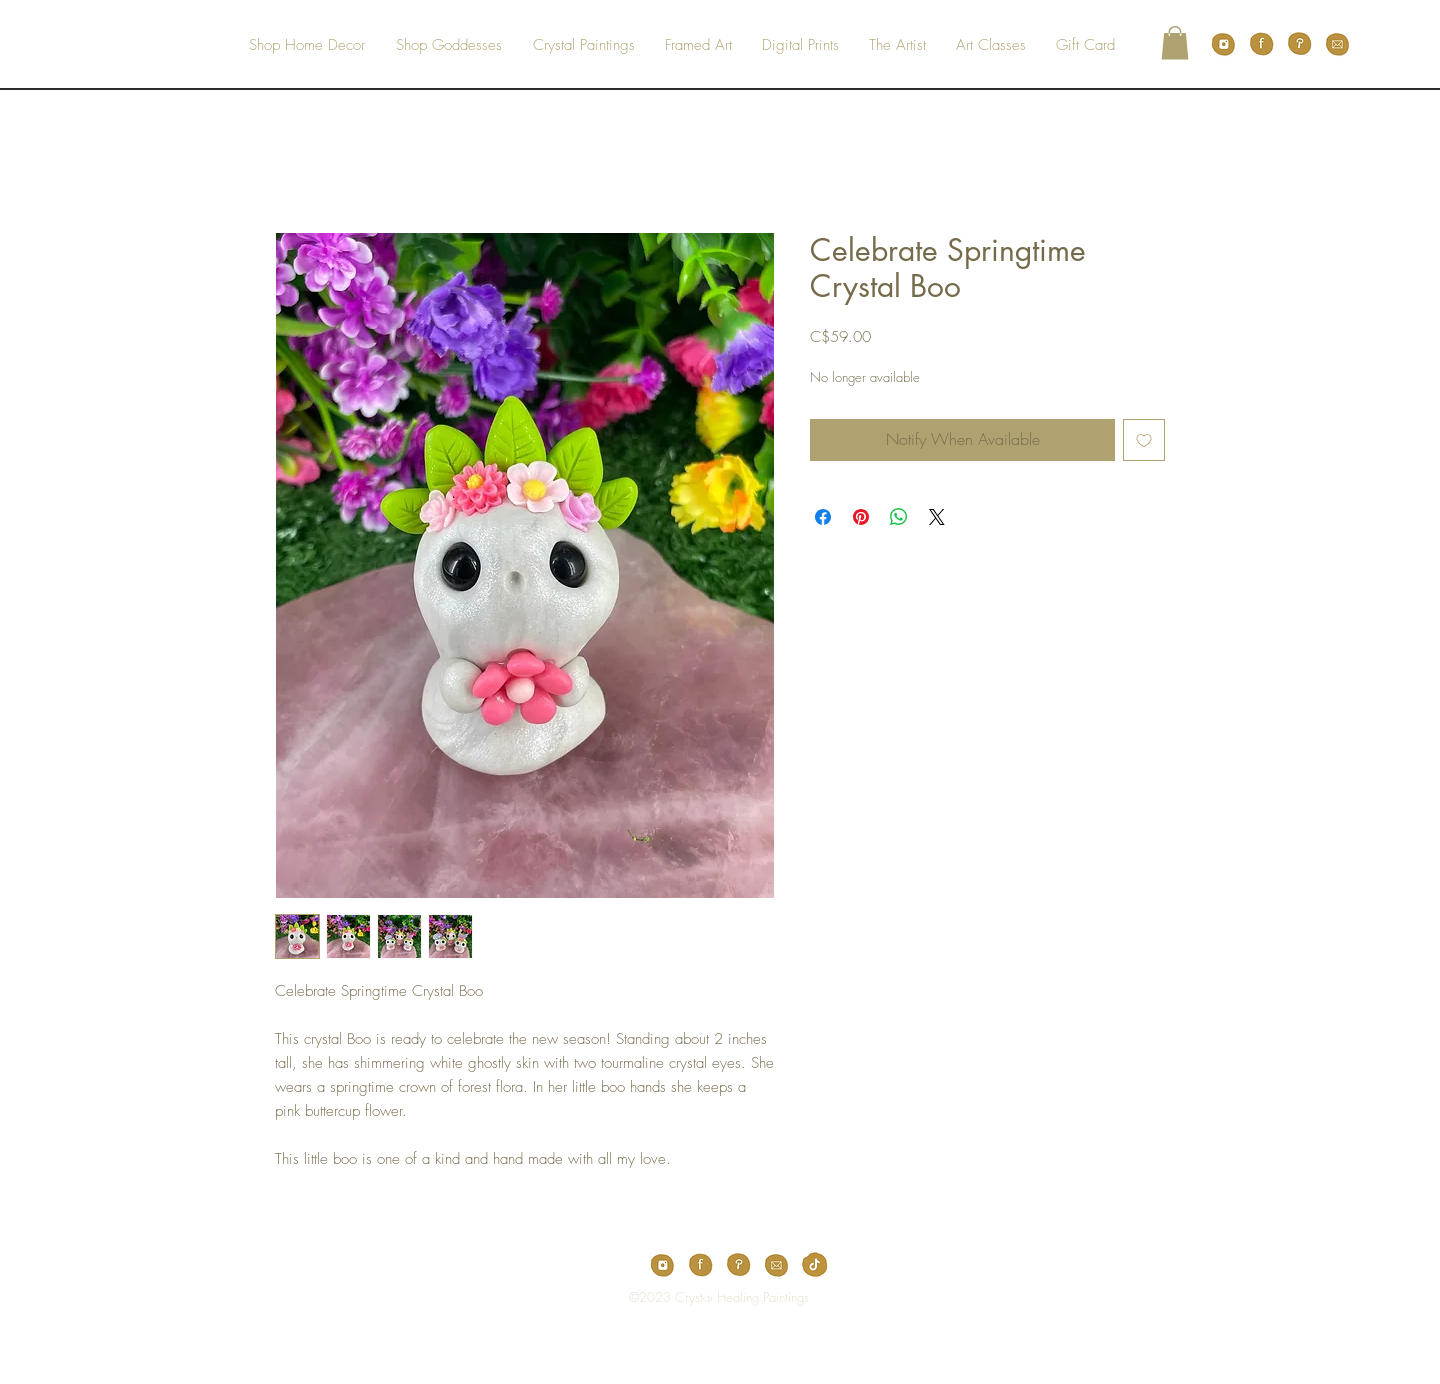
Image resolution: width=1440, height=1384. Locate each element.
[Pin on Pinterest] (861, 517)
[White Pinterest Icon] (720, 1369)
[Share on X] (937, 517)
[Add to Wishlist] (1144, 440)
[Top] (706, 1297)
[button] (1175, 42)
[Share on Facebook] (823, 517)
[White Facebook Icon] (689, 1369)
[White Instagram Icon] (751, 1369)
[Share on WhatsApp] (899, 517)
